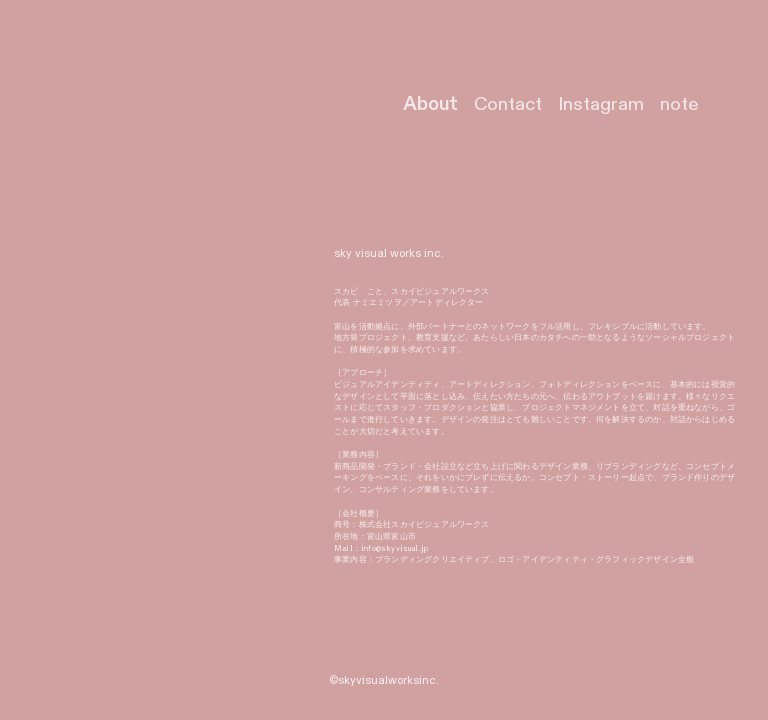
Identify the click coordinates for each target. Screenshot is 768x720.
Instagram (601, 104)
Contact (508, 104)
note (679, 104)
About (430, 104)
